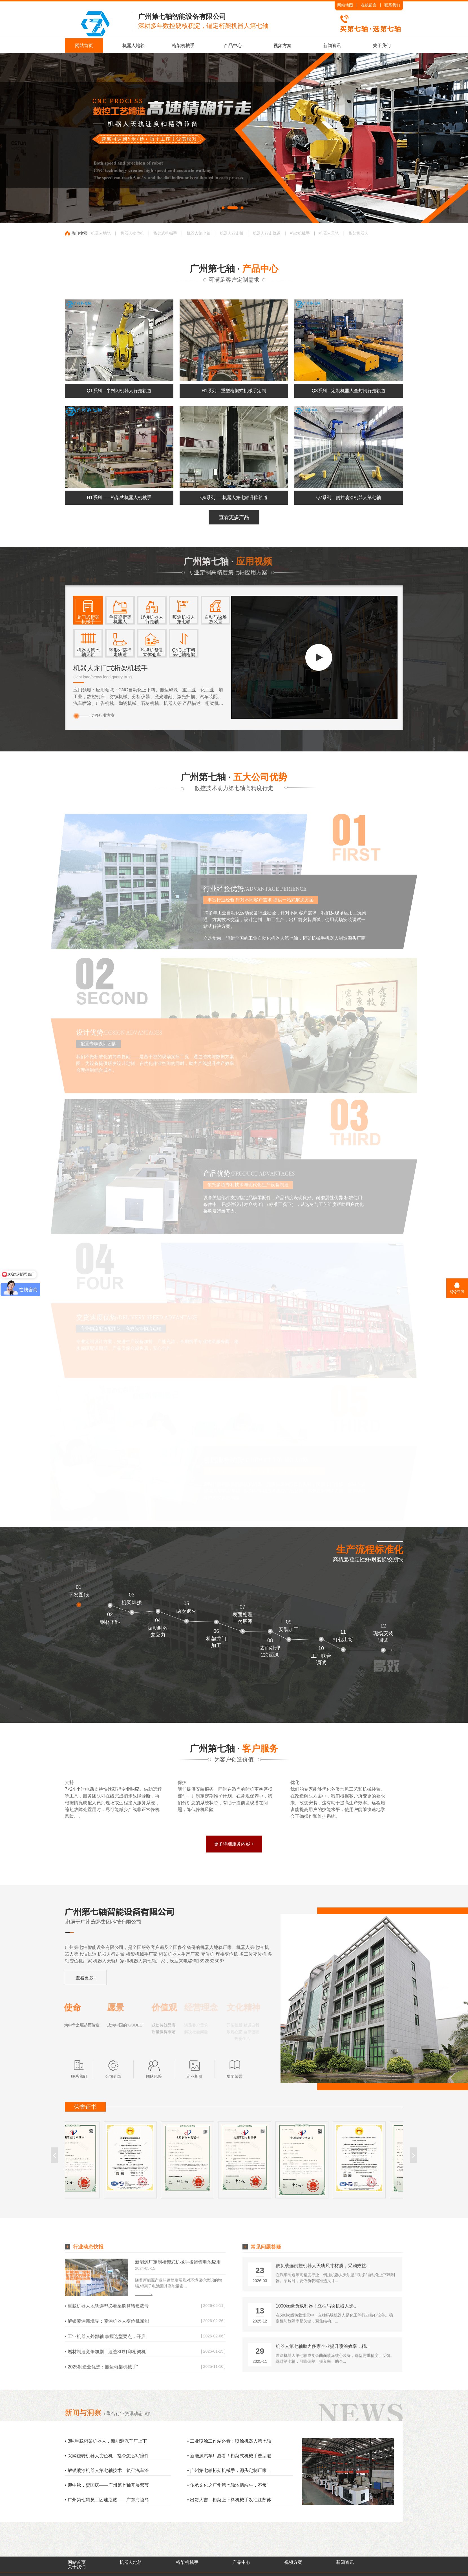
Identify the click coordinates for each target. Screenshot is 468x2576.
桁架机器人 (358, 233)
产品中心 (233, 45)
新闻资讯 (332, 45)
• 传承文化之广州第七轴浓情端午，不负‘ (227, 2485)
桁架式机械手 (165, 233)
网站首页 (84, 45)
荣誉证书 (85, 2107)
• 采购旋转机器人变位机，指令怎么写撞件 (107, 2455)
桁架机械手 (183, 45)
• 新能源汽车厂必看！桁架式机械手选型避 (229, 2455)
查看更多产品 (234, 517)
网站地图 (345, 5)
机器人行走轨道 (267, 233)
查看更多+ (86, 1977)
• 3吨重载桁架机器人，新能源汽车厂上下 (106, 2441)
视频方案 (282, 45)
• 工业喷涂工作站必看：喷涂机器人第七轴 (229, 2441)
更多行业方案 (95, 715)
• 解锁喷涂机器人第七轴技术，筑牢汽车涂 (107, 2470)
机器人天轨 (329, 233)
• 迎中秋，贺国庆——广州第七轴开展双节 (107, 2485)
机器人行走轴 (232, 233)
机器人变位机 (132, 233)
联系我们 (392, 5)
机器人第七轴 (198, 233)
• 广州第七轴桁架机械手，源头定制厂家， (229, 2470)
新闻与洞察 (83, 2412)
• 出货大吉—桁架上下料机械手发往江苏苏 (229, 2499)
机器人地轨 (133, 45)
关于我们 (382, 45)
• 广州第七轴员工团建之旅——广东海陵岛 (107, 2499)
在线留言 (369, 5)
